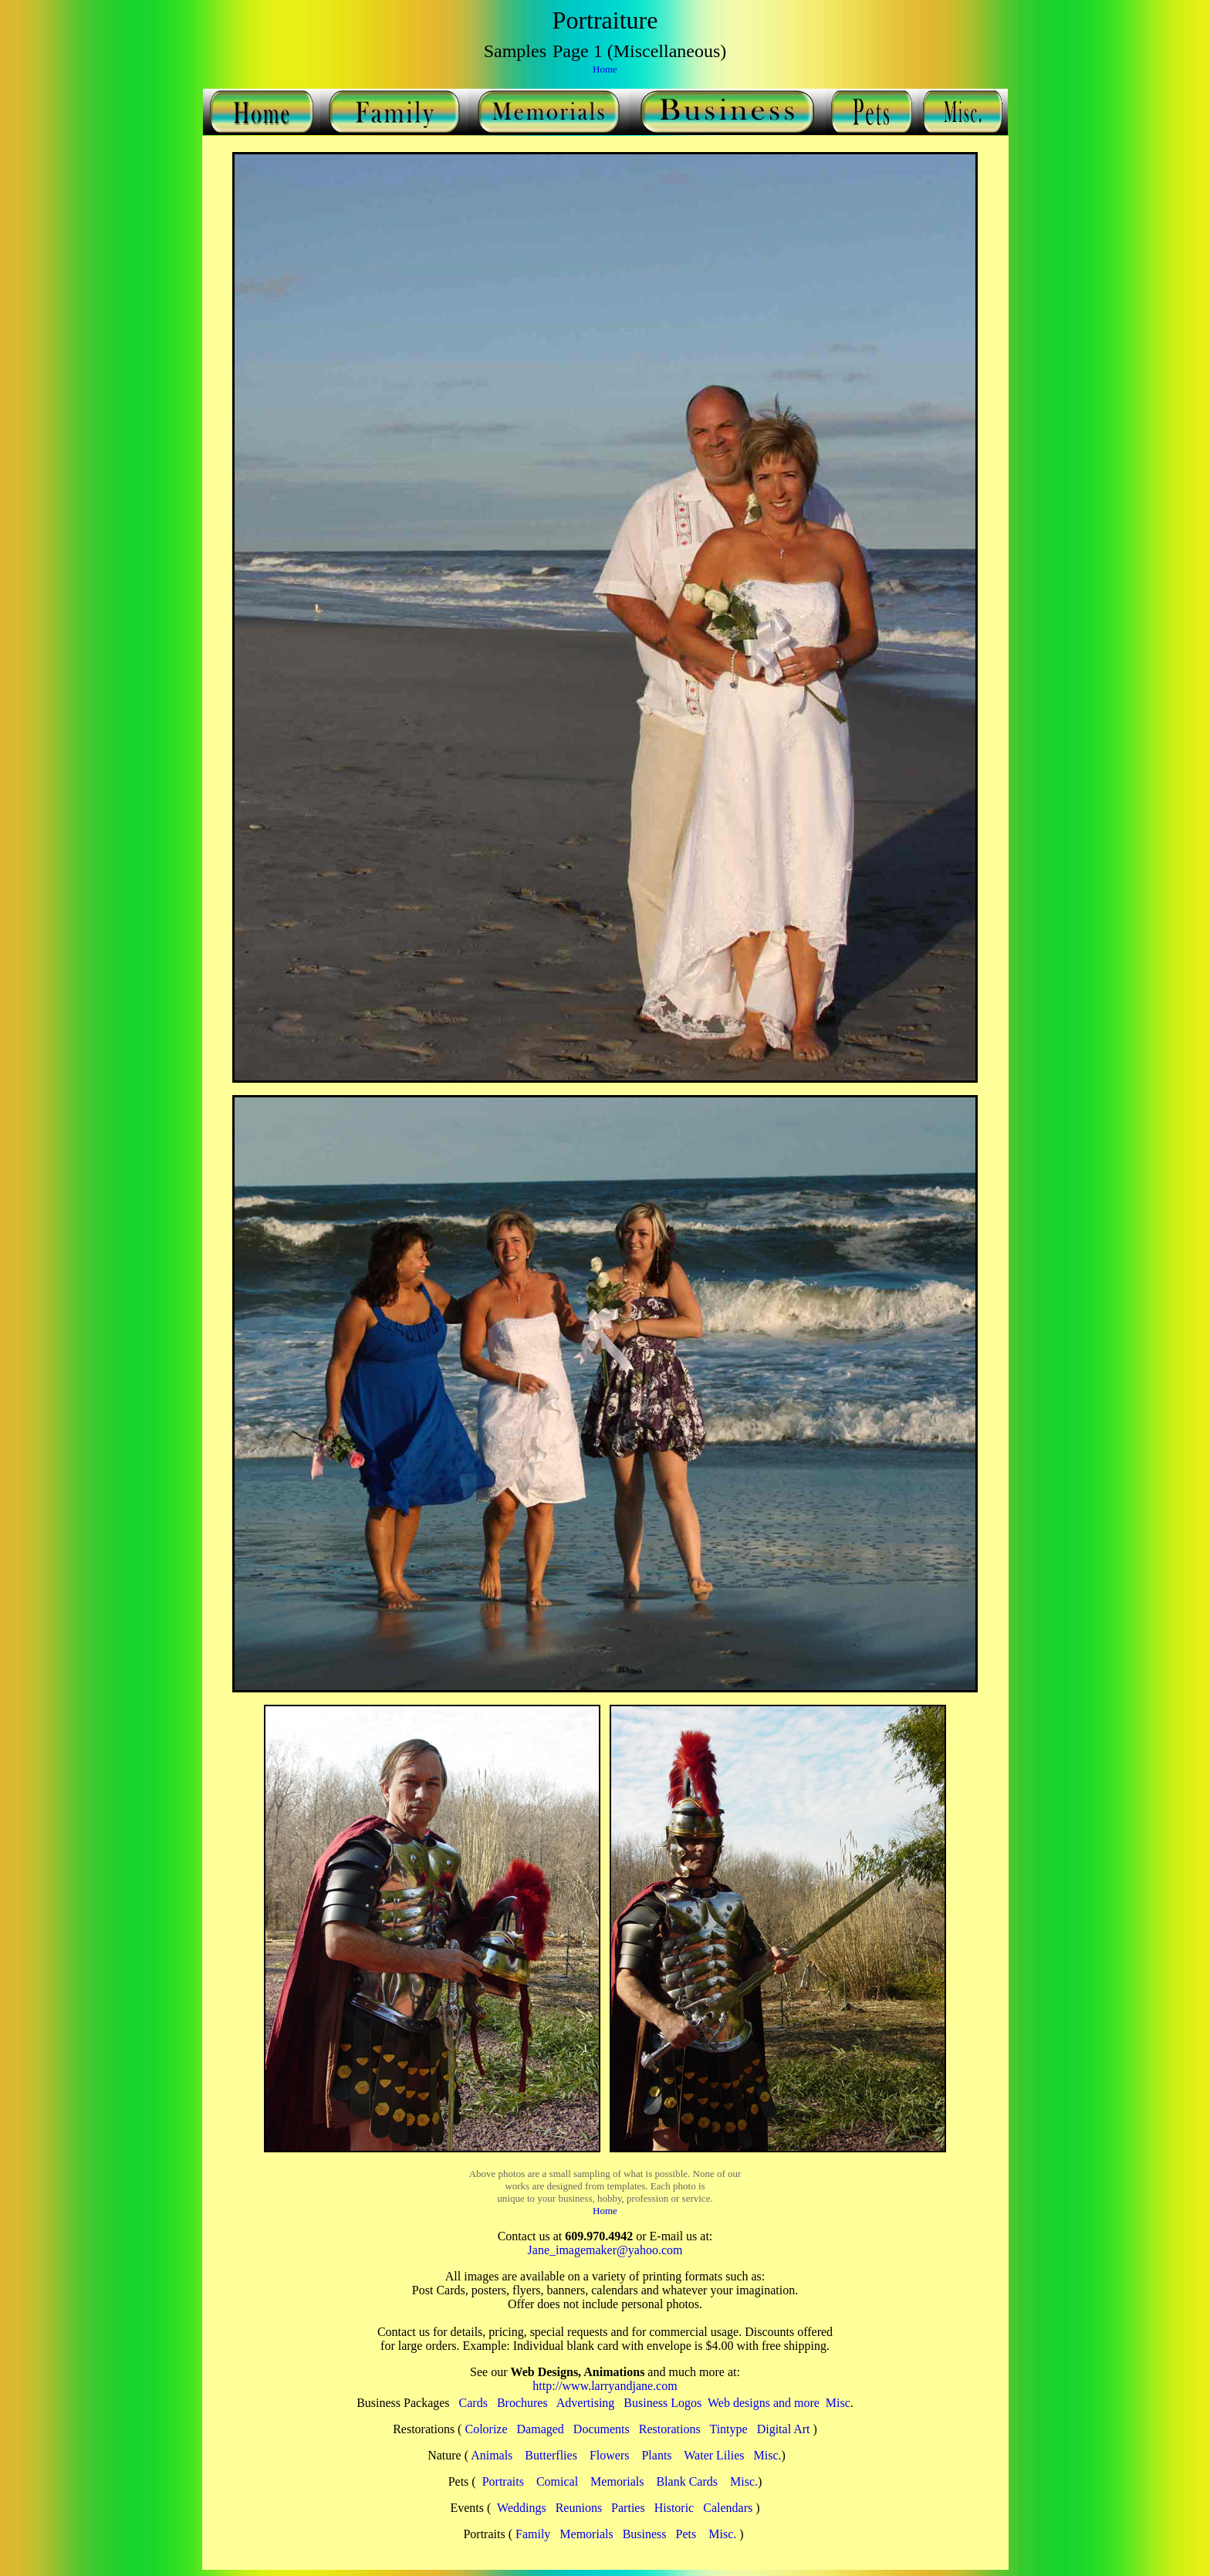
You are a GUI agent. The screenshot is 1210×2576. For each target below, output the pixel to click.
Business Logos (662, 2402)
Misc (838, 2402)
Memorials (617, 2481)
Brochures (522, 2402)
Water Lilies (714, 2455)
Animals (491, 2455)
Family (532, 2534)
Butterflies (551, 2455)
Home (605, 69)
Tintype (728, 2429)
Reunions (579, 2507)
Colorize (486, 2429)
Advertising (585, 2402)
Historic (674, 2507)
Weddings (521, 2507)
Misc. (768, 2455)
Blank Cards (687, 2481)
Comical (557, 2481)
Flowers (610, 2455)
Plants (656, 2455)
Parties (628, 2507)
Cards (473, 2402)
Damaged (540, 2429)
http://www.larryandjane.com (604, 2385)
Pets (686, 2534)
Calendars (727, 2507)
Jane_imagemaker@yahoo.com (605, 2250)
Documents (601, 2429)
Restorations (670, 2429)
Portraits (503, 2481)
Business (645, 2534)
